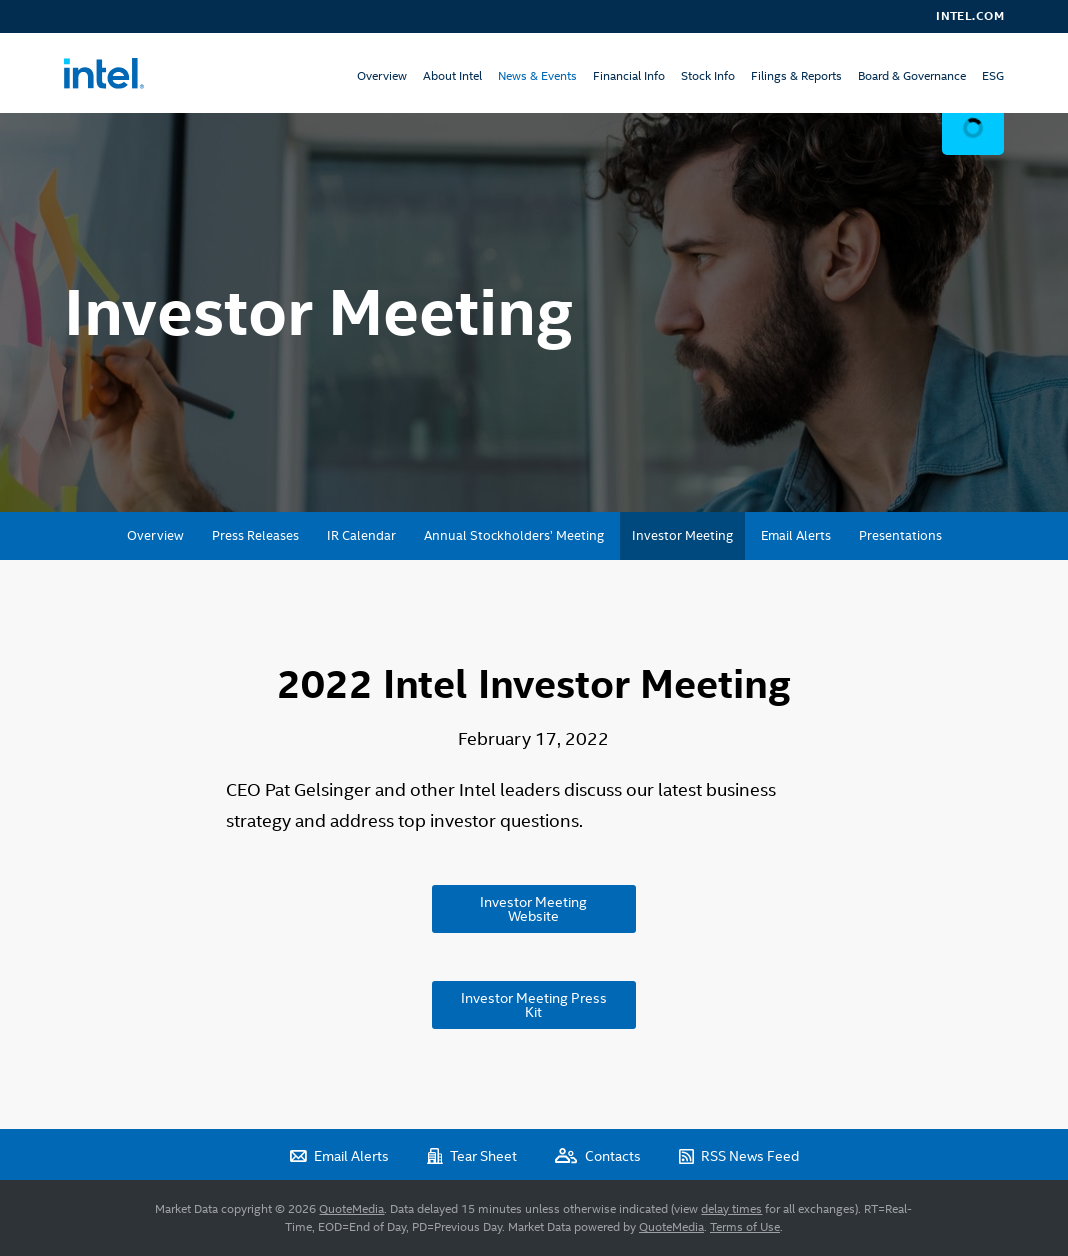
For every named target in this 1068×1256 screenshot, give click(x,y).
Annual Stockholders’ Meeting (514, 535)
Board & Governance (912, 76)
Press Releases (255, 535)
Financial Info (629, 76)
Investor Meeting (682, 535)
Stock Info (708, 76)
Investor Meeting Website (533, 909)
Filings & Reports (796, 76)
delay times (731, 1209)
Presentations (900, 535)
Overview (382, 76)
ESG (993, 76)
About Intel (452, 76)
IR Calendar (361, 535)
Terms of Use (745, 1227)
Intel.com (970, 16)
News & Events (537, 76)
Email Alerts (796, 535)
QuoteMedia (351, 1209)
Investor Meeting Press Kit (534, 1005)
